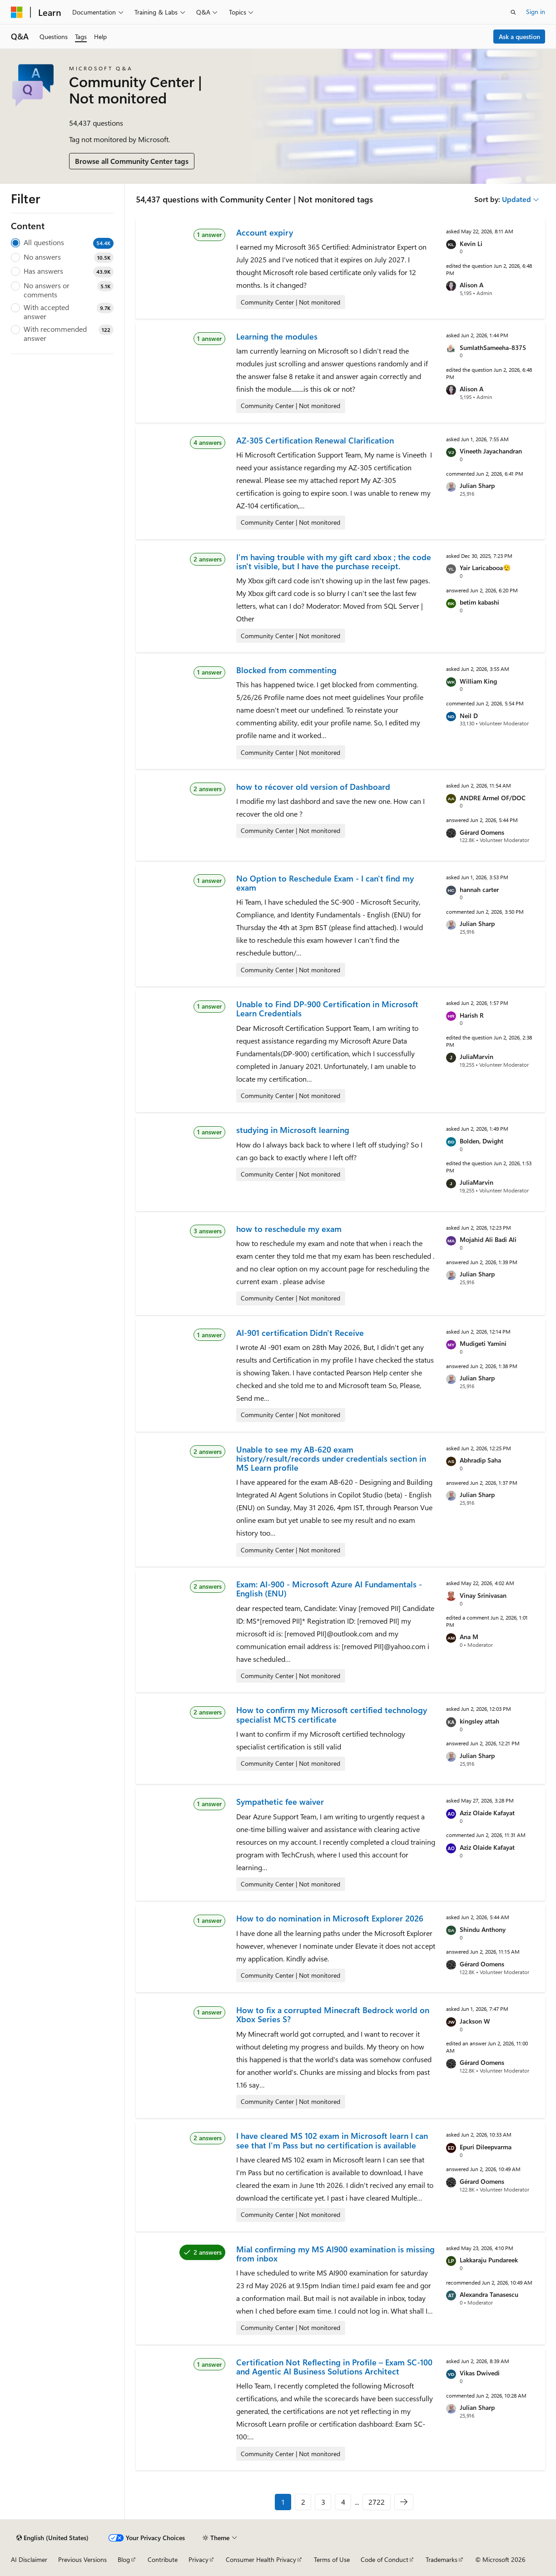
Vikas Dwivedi (480, 2373)
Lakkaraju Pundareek (489, 2260)
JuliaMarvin (476, 1056)
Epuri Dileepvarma (485, 2147)
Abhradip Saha (480, 1460)
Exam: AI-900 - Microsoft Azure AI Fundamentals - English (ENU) (329, 1589)
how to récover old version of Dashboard (313, 786)
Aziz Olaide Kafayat (487, 1812)
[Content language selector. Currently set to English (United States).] (52, 2538)
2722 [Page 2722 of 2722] (376, 2502)
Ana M (469, 1636)
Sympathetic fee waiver (280, 1801)
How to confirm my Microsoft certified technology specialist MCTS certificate (331, 1714)
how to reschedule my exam (289, 1228)
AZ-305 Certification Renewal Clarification (315, 440)
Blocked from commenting (286, 670)
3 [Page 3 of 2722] (323, 2502)
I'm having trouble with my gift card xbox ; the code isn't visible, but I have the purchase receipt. (333, 561)
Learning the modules (277, 336)
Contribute (163, 2559)
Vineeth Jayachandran (491, 451)
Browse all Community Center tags (132, 161)
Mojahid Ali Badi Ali (488, 1239)
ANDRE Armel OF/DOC (493, 797)
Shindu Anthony (483, 1929)
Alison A (471, 285)
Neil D (469, 715)
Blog (124, 2559)
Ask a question (519, 36)
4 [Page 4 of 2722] (343, 2502)
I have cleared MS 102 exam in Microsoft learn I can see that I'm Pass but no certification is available (332, 2140)
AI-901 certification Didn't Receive (300, 1332)
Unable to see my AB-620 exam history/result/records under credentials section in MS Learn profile (331, 1458)
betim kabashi (479, 602)
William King (478, 681)
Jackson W (475, 2021)
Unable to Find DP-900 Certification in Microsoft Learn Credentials (327, 1009)
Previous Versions (82, 2559)
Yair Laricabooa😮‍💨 (485, 567)
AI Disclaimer (29, 2559)
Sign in (535, 11)
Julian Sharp (477, 485)
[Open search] (513, 12)
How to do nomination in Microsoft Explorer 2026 (329, 1918)
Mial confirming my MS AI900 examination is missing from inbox (335, 2254)
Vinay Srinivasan (483, 1595)
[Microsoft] (17, 12)
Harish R (472, 1015)
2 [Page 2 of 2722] (303, 2502)
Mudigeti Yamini (483, 1343)
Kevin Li (471, 243)
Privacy (198, 2559)
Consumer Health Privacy (261, 2559)
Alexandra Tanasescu (489, 2294)
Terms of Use (332, 2559)
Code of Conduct (384, 2559)
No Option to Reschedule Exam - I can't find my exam (325, 883)
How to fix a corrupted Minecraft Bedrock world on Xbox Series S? (332, 2014)
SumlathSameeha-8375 (493, 347)
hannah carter (479, 889)
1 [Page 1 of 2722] (283, 2502)
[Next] (403, 2502)
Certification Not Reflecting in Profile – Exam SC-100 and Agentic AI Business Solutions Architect (334, 2367)
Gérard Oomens (482, 832)
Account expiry (264, 232)
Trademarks (441, 2559)
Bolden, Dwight (481, 1141)
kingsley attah (479, 1721)
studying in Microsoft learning (292, 1129)
